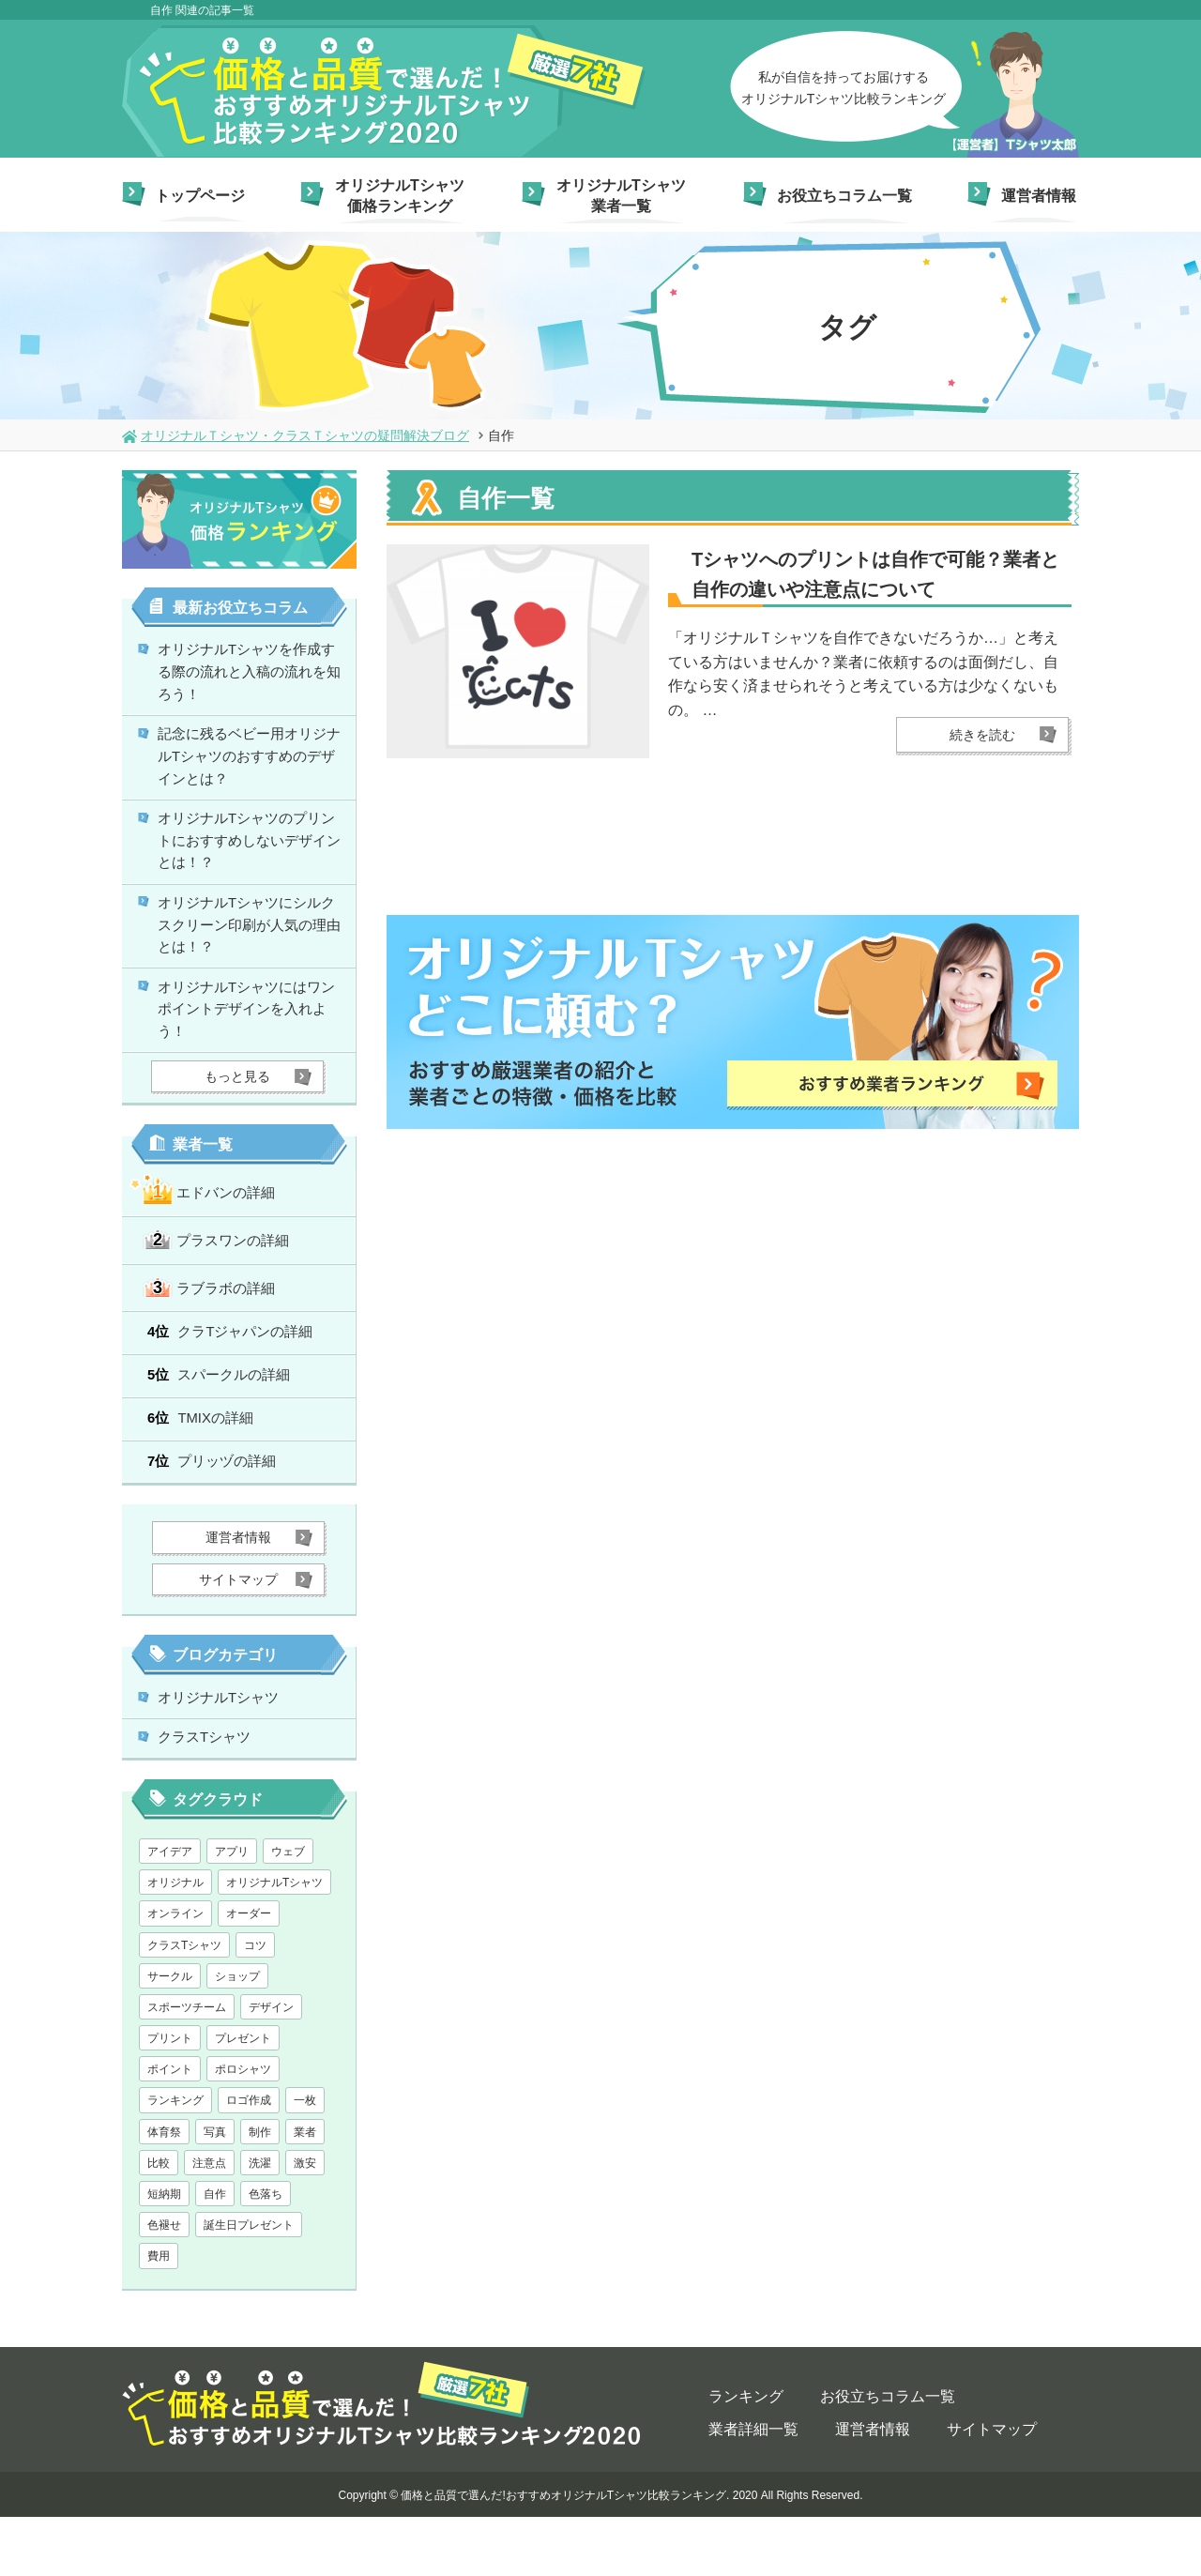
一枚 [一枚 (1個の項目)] (305, 2159)
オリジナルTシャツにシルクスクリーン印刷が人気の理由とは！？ (251, 955)
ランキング (745, 2455)
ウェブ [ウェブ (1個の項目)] (288, 1910)
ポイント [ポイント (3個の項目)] (169, 2128)
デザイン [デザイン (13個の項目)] (271, 2066)
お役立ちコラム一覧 (844, 196)
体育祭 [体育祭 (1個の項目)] (164, 2191)
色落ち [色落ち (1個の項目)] (265, 2253)
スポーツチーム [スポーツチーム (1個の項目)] (186, 2066)
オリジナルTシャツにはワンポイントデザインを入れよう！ (251, 1047)
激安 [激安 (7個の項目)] (305, 2222)
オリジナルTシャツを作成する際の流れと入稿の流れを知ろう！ (251, 677)
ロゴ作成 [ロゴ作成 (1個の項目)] (248, 2159)
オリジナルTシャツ (226, 1750)
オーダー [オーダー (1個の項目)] (248, 1972)
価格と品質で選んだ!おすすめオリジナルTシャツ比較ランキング (563, 2554)
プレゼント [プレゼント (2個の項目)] (243, 2097)
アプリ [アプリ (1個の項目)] (232, 1910)
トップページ (200, 196)
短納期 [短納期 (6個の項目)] (164, 2253)
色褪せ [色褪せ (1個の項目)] (164, 2284)
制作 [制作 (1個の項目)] (260, 2191)
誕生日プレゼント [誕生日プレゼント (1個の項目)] (249, 2284)
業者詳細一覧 (753, 2488)
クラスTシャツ (211, 1795)
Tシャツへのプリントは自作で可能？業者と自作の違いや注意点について (875, 574)
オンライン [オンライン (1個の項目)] (175, 1972)
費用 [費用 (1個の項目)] (158, 2315)
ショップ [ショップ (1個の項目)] (237, 2035)
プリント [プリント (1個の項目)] (169, 2097)
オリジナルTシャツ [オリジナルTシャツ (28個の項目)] (274, 1941)
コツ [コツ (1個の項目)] (255, 2004)
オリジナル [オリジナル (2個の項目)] (175, 1941)
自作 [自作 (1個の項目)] (215, 2253)
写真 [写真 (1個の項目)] (215, 2191)
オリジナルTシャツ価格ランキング (399, 195)
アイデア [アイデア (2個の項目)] (169, 1910)
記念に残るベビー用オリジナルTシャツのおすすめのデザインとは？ (251, 769)
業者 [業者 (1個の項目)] (305, 2191)
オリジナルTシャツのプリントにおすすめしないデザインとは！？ (251, 862)
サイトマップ (992, 2488)
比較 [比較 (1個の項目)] (158, 2222)
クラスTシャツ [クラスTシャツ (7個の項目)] (184, 2004)
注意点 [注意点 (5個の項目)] (209, 2222)
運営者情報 (1038, 196)
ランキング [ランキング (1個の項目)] (175, 2159)
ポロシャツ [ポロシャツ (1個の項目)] (243, 2128)
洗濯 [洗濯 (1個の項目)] (260, 2222)
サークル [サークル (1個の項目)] (169, 2035)
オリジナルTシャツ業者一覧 (621, 195)
